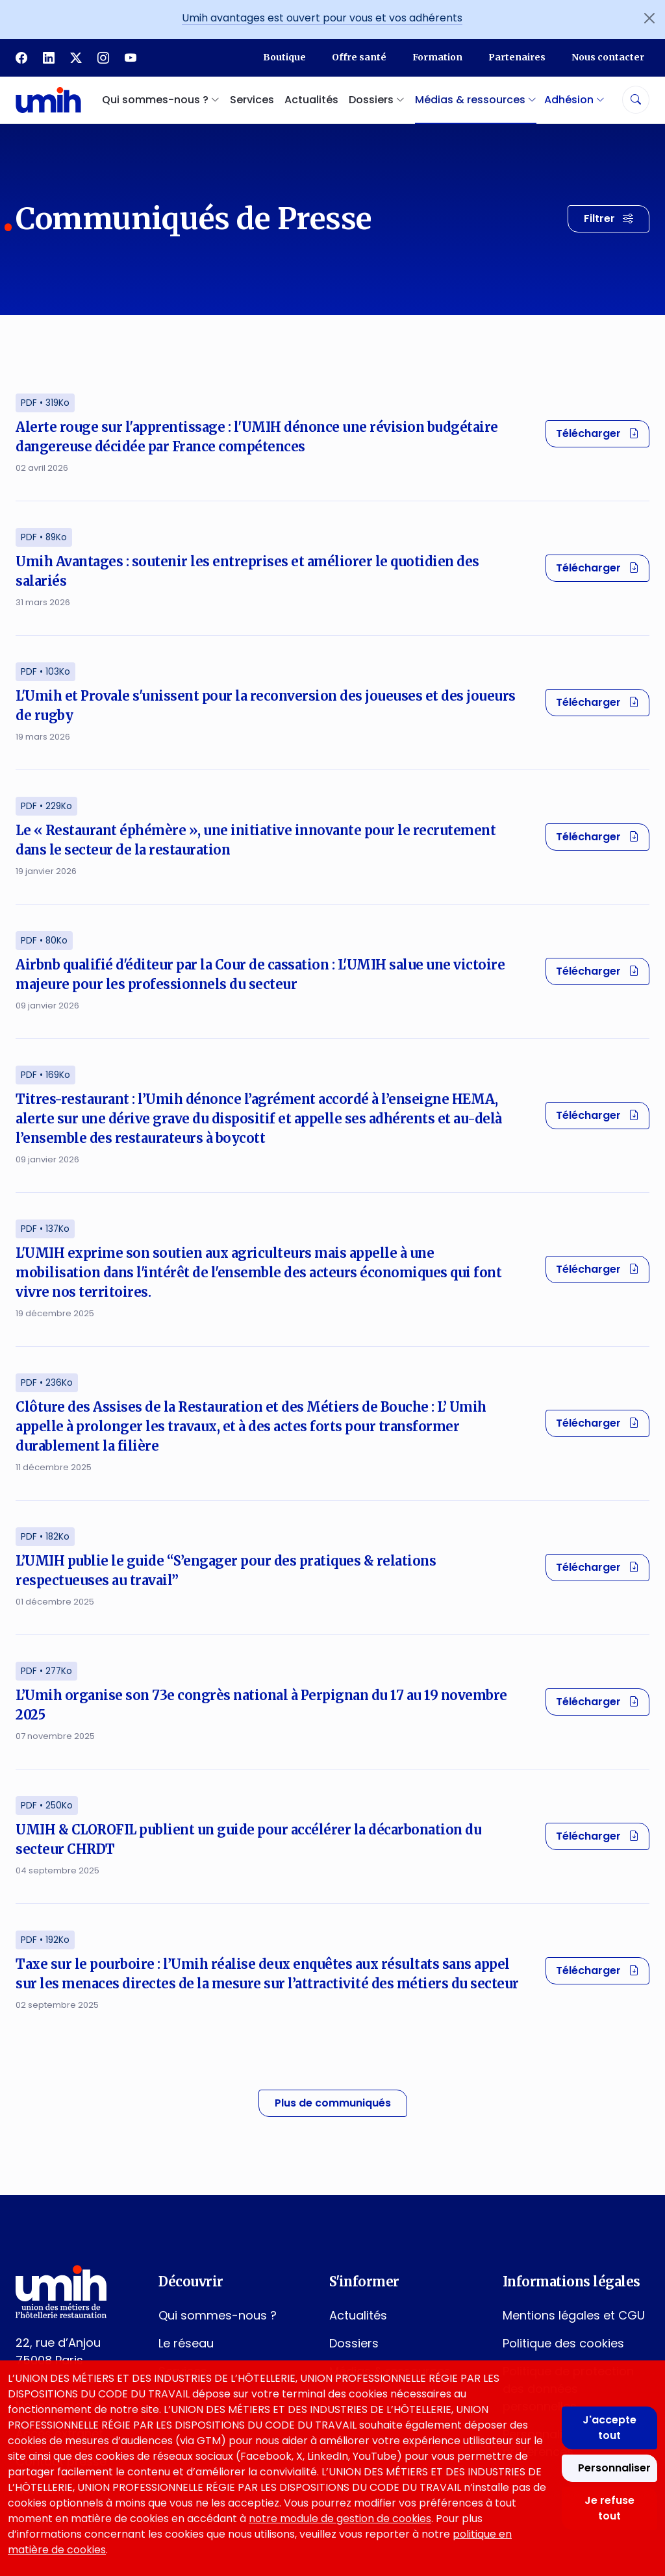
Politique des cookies (563, 2343)
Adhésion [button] (574, 99)
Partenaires (517, 57)
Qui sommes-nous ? (217, 2315)
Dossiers (354, 2343)
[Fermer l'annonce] (649, 18)
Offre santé (359, 57)
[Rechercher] (635, 100)
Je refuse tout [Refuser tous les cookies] (609, 2508)
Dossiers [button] (377, 99)
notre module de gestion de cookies (340, 2518)
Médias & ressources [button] (475, 99)
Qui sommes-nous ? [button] (161, 99)
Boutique (284, 57)
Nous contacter (607, 57)
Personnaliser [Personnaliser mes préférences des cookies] (614, 2467)
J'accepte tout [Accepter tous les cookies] (609, 2427)
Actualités (311, 99)
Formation (437, 57)
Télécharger (602, 433)
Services (252, 99)
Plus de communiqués (333, 2102)
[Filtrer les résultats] (608, 218)
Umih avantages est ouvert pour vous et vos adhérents (322, 17)
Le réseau (186, 2343)
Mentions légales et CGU (574, 2315)
